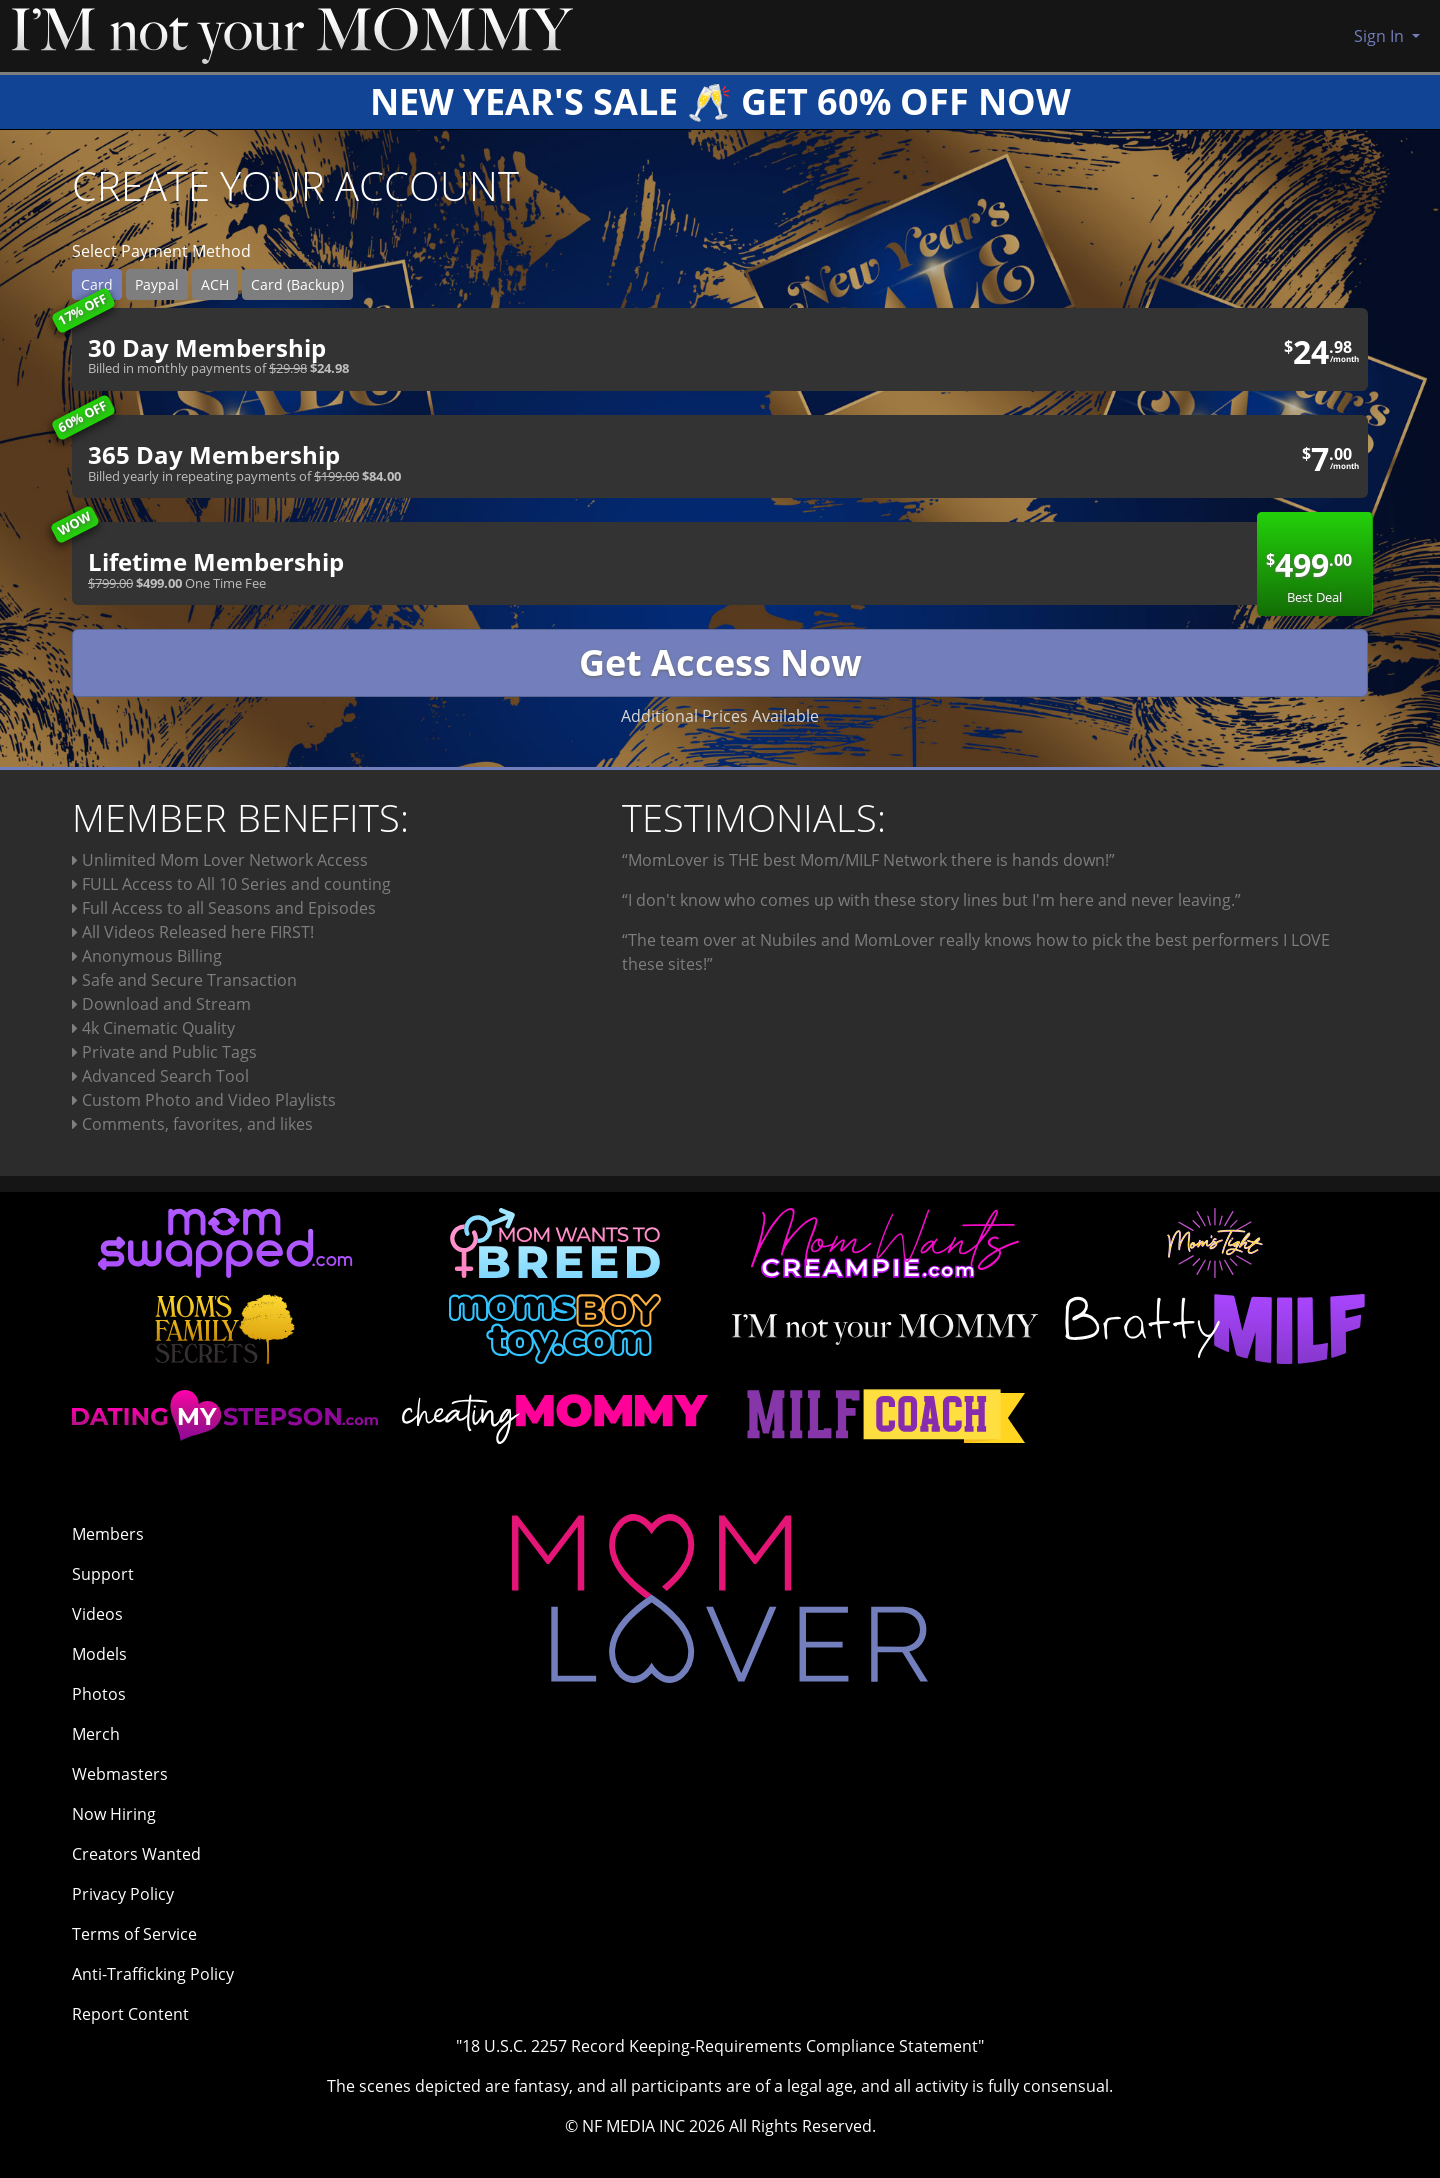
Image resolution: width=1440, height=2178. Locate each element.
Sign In (1381, 36)
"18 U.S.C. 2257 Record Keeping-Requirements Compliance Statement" (720, 2046)
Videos (97, 1614)
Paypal (157, 284)
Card (97, 284)
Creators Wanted (136, 1854)
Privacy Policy (123, 1894)
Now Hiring (114, 1814)
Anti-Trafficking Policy (153, 1974)
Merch (96, 1734)
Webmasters (120, 1774)
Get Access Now (720, 662)
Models (99, 1654)
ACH (215, 284)
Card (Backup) (297, 284)
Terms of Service (134, 1934)
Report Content (130, 2014)
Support (103, 1574)
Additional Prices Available (720, 716)
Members (108, 1534)
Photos (99, 1694)
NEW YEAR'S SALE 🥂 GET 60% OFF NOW (720, 101)
